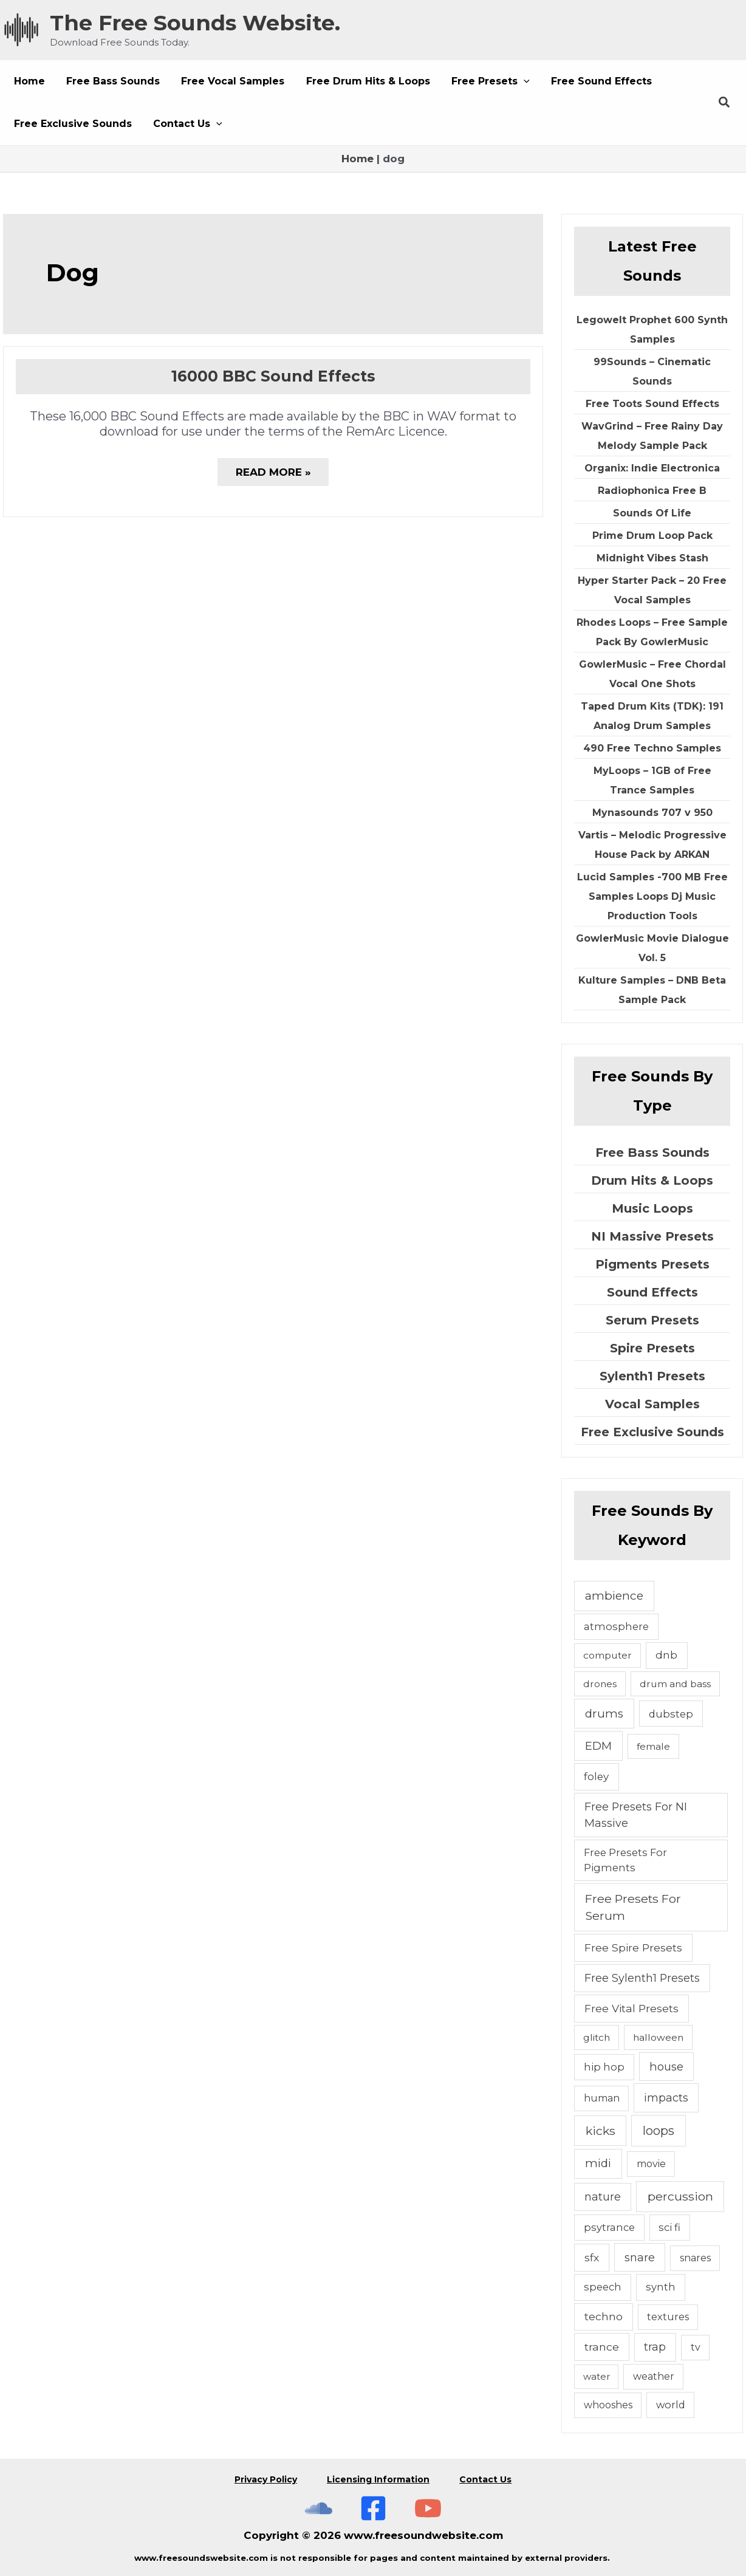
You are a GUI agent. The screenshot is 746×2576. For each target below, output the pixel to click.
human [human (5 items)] (602, 2098)
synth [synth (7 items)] (661, 2287)
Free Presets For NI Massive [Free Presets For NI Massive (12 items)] (635, 1814)
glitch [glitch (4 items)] (596, 2037)
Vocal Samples (652, 1404)
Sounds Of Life (652, 513)
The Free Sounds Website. (195, 23)
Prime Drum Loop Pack (652, 535)
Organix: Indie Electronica (652, 468)
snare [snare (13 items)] (640, 2257)
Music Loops (652, 1208)
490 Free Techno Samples (652, 748)
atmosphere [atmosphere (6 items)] (616, 1626)
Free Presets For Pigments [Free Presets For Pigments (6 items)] (625, 1860)
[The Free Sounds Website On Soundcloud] (318, 2506)
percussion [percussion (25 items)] (680, 2196)
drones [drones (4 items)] (600, 1684)
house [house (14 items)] (666, 2067)
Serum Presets (652, 1320)
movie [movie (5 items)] (651, 2164)
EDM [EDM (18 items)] (598, 1746)
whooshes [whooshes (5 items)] (608, 2405)
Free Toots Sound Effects (652, 403)
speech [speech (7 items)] (602, 2287)
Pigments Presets (652, 1264)
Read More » (273, 476)
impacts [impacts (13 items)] (666, 2098)
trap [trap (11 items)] (655, 2346)
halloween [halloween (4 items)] (658, 2037)
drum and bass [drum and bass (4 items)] (675, 1684)
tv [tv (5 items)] (695, 2347)
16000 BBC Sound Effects (273, 376)
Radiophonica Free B (652, 490)
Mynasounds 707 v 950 (652, 812)
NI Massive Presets (652, 1236)
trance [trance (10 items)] (601, 2346)
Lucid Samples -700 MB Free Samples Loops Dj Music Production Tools (652, 896)
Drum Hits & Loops (652, 1180)
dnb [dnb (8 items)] (666, 1655)
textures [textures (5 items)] (668, 2317)
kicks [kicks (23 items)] (600, 2130)
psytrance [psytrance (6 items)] (609, 2227)
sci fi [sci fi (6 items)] (669, 2227)
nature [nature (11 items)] (602, 2196)
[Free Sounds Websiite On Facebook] (373, 2506)
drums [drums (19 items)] (604, 1714)
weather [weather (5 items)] (653, 2376)
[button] (481, 81)
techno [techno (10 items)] (603, 2316)
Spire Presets (652, 1348)
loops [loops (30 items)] (658, 2130)
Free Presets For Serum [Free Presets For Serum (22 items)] (633, 1907)
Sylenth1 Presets (652, 1376)
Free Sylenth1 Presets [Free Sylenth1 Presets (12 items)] (642, 1977)
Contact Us (486, 2478)
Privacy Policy (265, 2478)
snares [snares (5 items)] (695, 2258)
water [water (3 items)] (596, 2376)
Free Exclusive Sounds (652, 1432)
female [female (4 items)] (653, 1746)
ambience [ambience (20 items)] (614, 1596)
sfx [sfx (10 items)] (591, 2257)
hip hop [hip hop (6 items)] (604, 2067)
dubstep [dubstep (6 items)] (671, 1714)
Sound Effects (652, 1292)
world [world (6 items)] (670, 2405)
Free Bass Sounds (652, 1152)
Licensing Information (378, 2478)
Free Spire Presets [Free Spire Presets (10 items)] (633, 1947)
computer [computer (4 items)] (607, 1655)
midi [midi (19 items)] (598, 2163)
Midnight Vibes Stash (652, 558)
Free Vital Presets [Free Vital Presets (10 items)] (631, 2008)
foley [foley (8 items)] (596, 1776)
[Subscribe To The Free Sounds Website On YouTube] (428, 2506)
